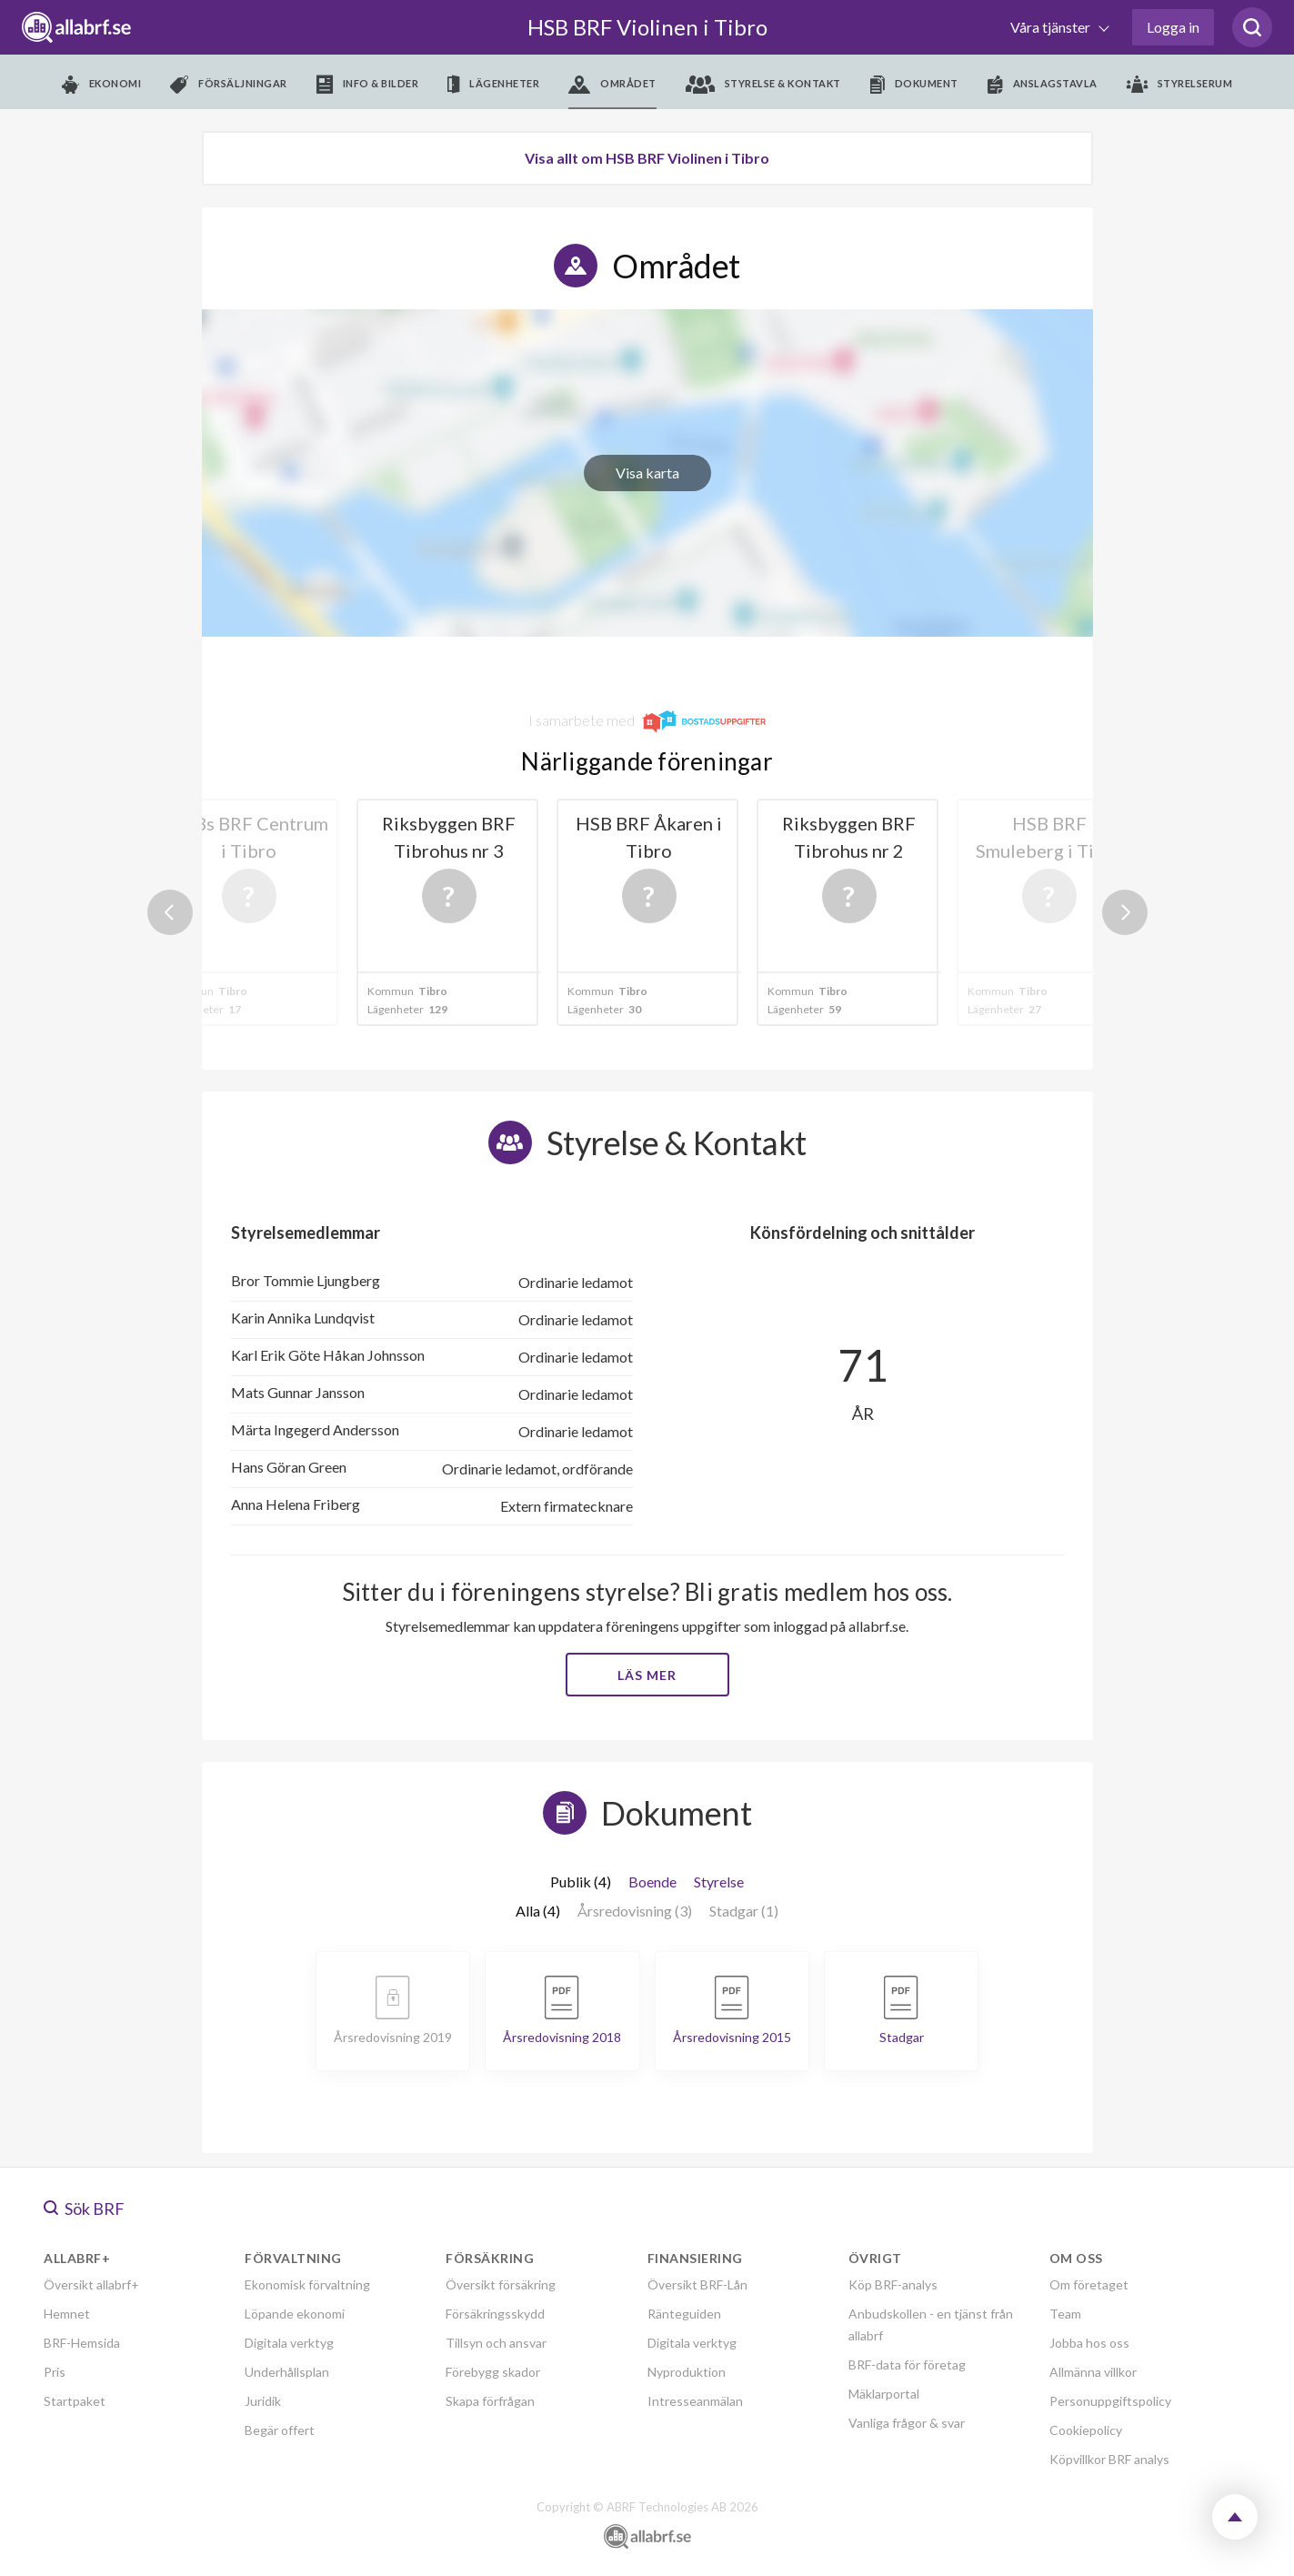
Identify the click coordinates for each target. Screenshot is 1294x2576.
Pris (54, 2372)
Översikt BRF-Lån (697, 2284)
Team (1065, 2313)
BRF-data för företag (907, 2364)
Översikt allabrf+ (91, 2284)
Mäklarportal (883, 2393)
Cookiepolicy (1085, 2430)
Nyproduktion (686, 2372)
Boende (652, 1881)
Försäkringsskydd (495, 2313)
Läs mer (647, 1675)
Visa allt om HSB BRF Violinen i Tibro (647, 157)
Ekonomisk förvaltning (307, 2284)
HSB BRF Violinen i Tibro (647, 27)
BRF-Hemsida (82, 2342)
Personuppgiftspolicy (1110, 2401)
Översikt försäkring (501, 2284)
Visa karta (647, 472)
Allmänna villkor (1093, 2372)
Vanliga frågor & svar (906, 2422)
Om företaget (1088, 2284)
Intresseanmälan (695, 2401)
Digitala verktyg (289, 2342)
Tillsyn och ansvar (496, 2342)
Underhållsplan (287, 2372)
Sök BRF (84, 2209)
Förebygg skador (493, 2372)
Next (1125, 912)
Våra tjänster (1051, 26)
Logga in (1173, 26)
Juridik (263, 2401)
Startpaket (74, 2401)
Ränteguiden (684, 2313)
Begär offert (280, 2430)
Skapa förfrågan (490, 2401)
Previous (170, 912)
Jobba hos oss (1089, 2342)
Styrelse (719, 1881)
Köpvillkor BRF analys (1109, 2459)
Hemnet (67, 2313)
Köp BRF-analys (893, 2284)
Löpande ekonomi (295, 2313)
